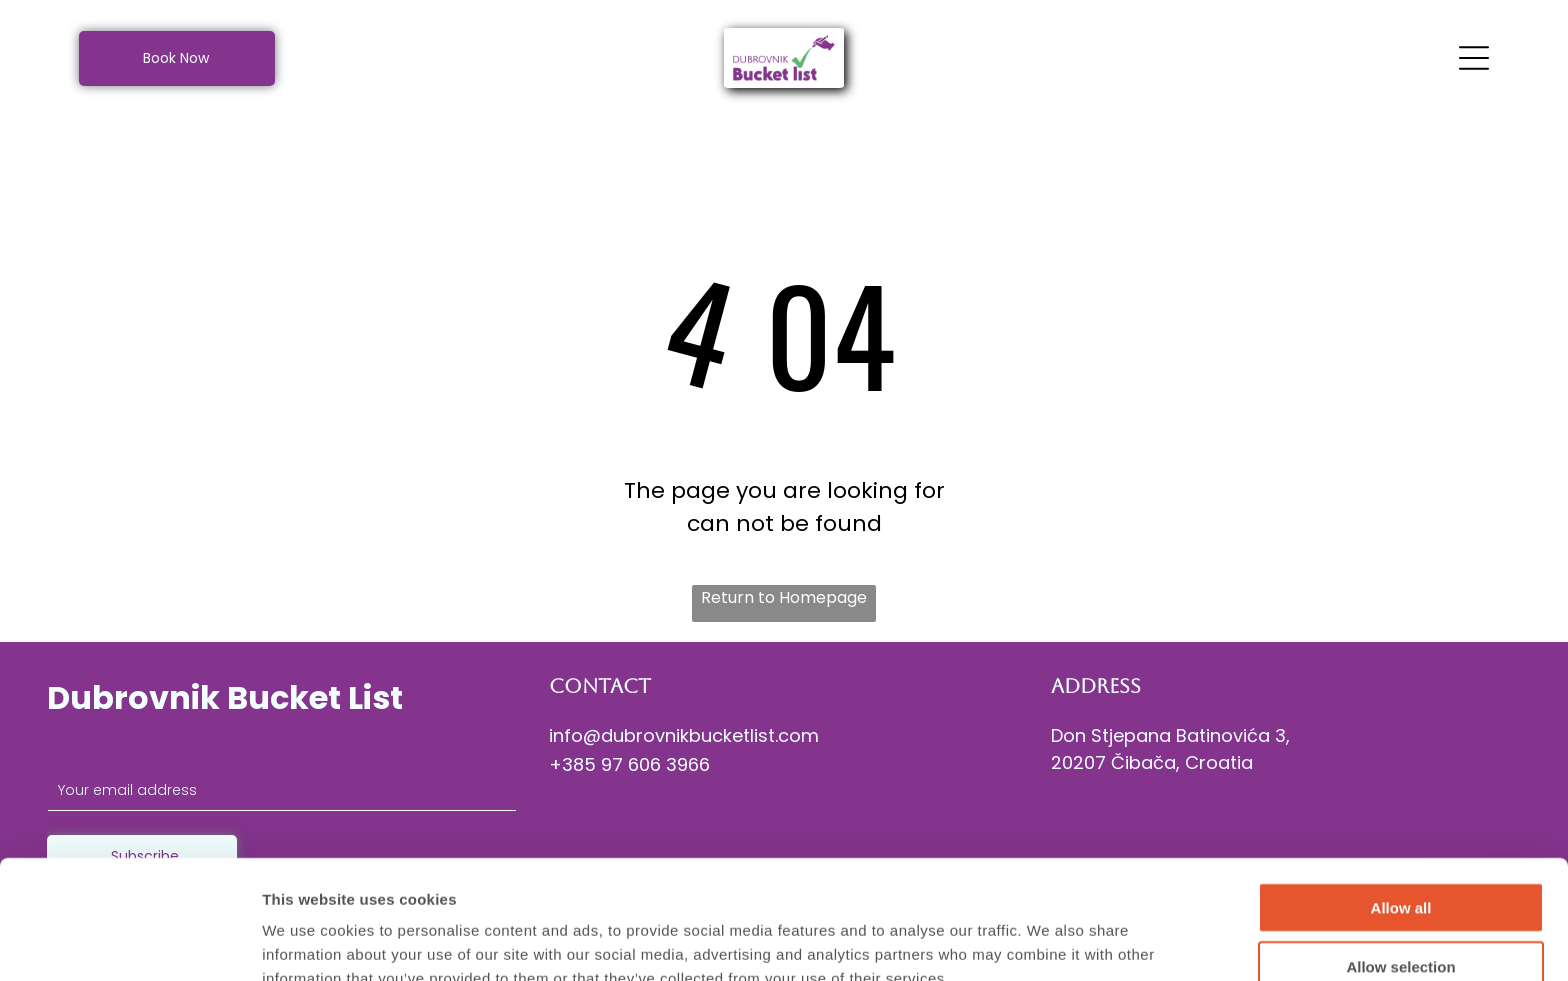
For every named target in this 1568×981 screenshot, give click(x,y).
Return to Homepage (784, 597)
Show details (1049, 941)
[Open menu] (1474, 58)
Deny (1401, 922)
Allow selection (1400, 864)
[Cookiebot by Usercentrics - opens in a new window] (129, 942)
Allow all (1401, 805)
